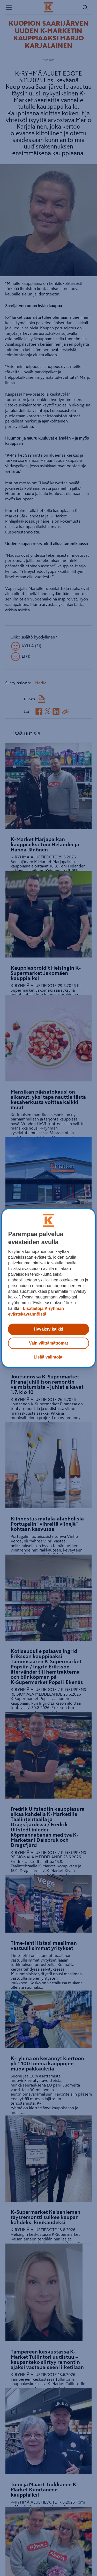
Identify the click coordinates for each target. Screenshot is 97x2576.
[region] (48, 1288)
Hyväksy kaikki (48, 1329)
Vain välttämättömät (48, 1343)
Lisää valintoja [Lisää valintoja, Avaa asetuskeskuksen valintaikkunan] (48, 1357)
